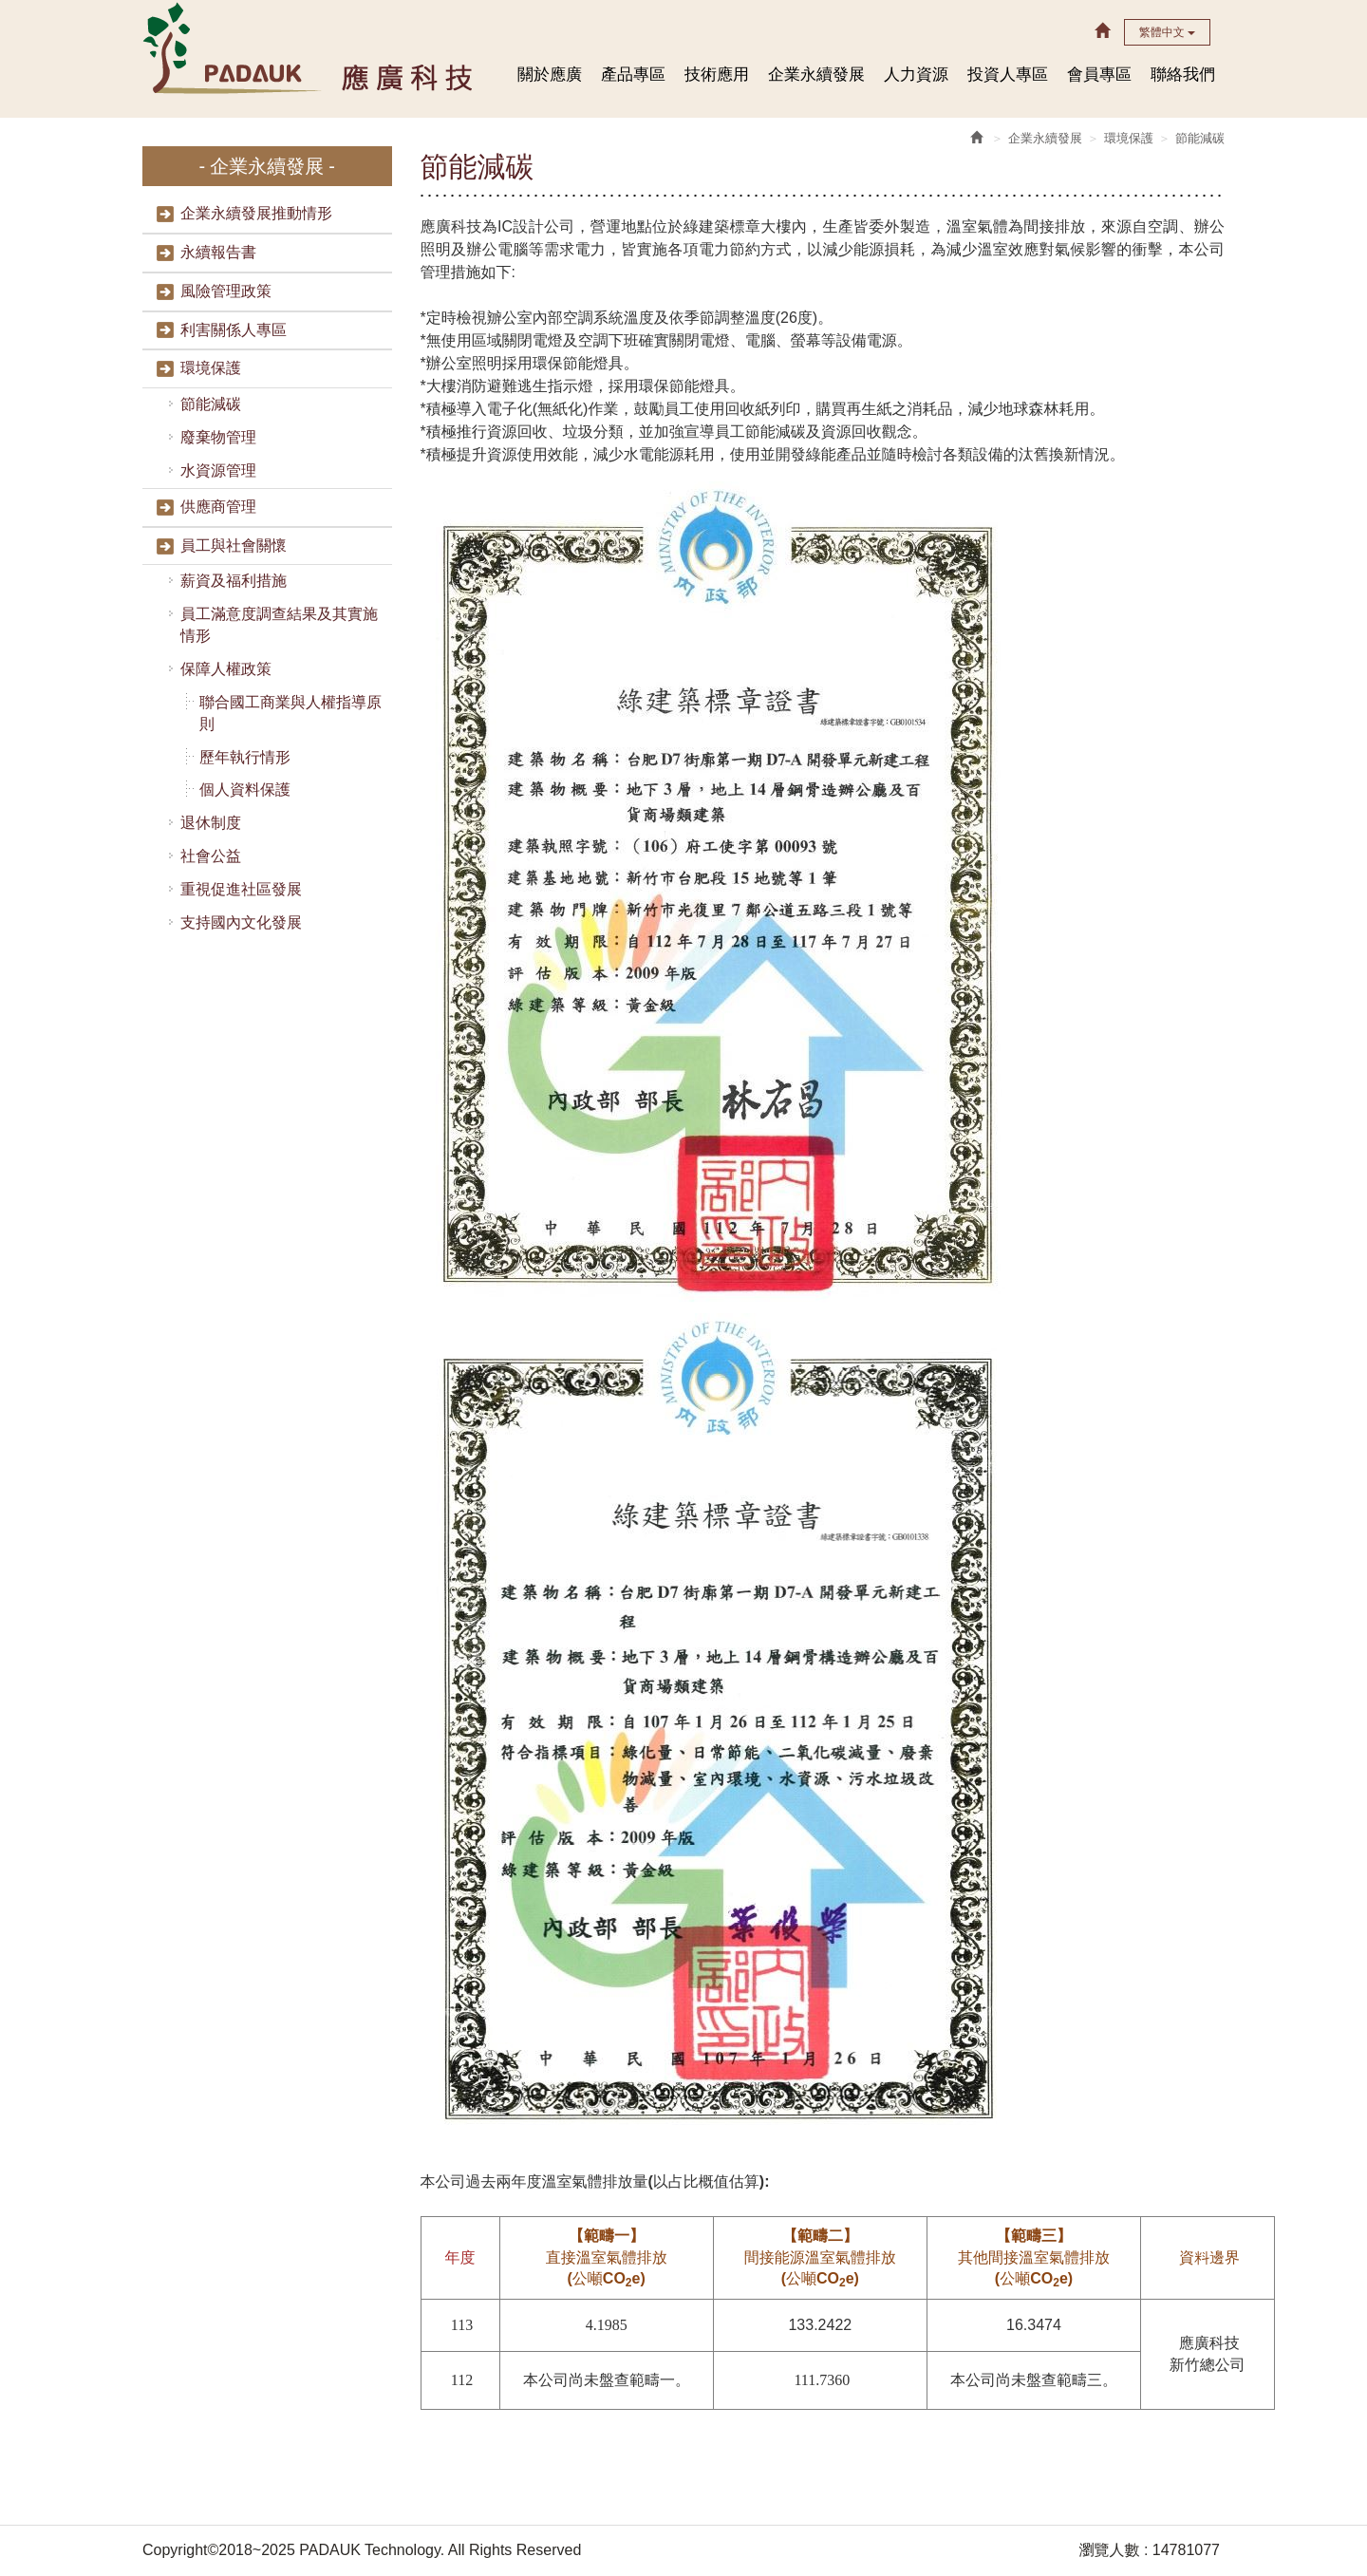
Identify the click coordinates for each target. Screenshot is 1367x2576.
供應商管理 (218, 506)
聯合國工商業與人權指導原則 (290, 713)
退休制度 (210, 823)
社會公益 (210, 856)
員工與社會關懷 (233, 545)
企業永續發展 (816, 75)
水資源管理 (218, 470)
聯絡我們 (1183, 75)
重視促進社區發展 (241, 889)
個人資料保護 (244, 789)
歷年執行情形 (244, 757)
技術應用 (716, 75)
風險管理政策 (226, 291)
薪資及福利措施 (233, 581)
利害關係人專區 (233, 330)
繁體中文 (1167, 32)
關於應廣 (549, 75)
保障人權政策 (226, 669)
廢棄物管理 (218, 437)
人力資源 (916, 75)
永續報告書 (218, 252)
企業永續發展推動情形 (256, 213)
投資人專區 (1007, 75)
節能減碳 (210, 404)
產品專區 (633, 75)
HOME (310, 47)
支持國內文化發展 (241, 922)
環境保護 (210, 368)
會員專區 (1099, 75)
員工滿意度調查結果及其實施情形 (279, 625)
